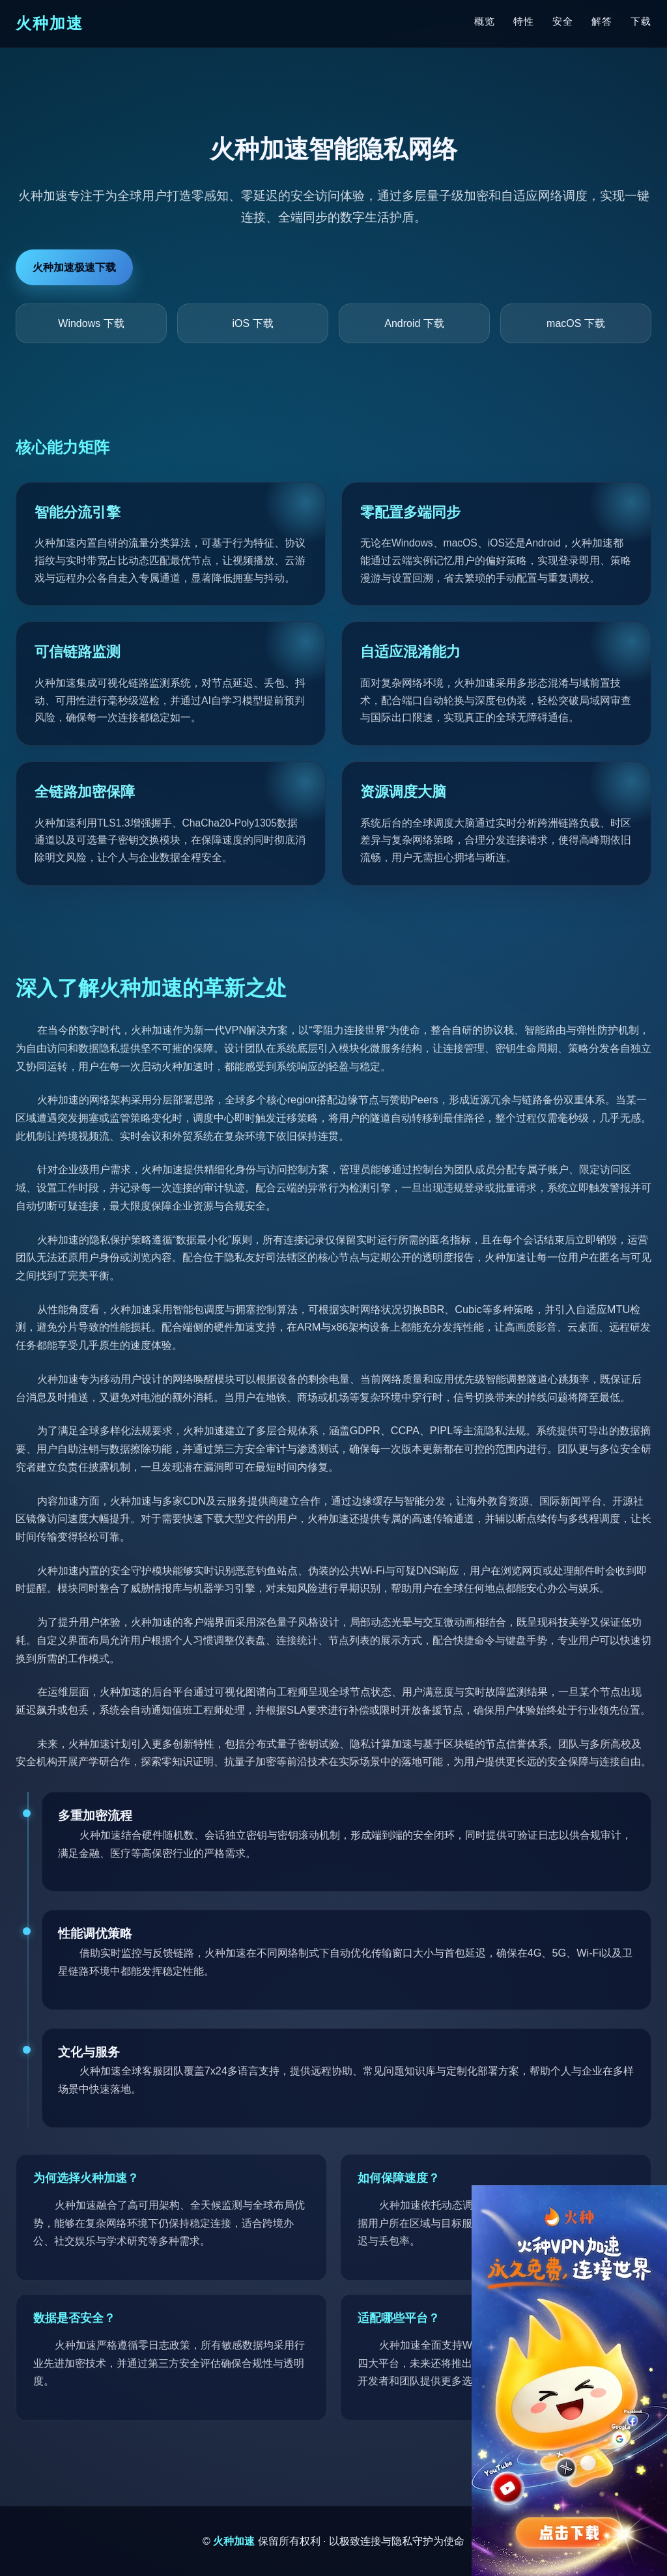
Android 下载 (414, 323)
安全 (562, 21)
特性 (523, 21)
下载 (641, 21)
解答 (601, 21)
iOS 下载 (252, 323)
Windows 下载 (91, 323)
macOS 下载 (575, 323)
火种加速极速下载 (74, 267)
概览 (484, 21)
